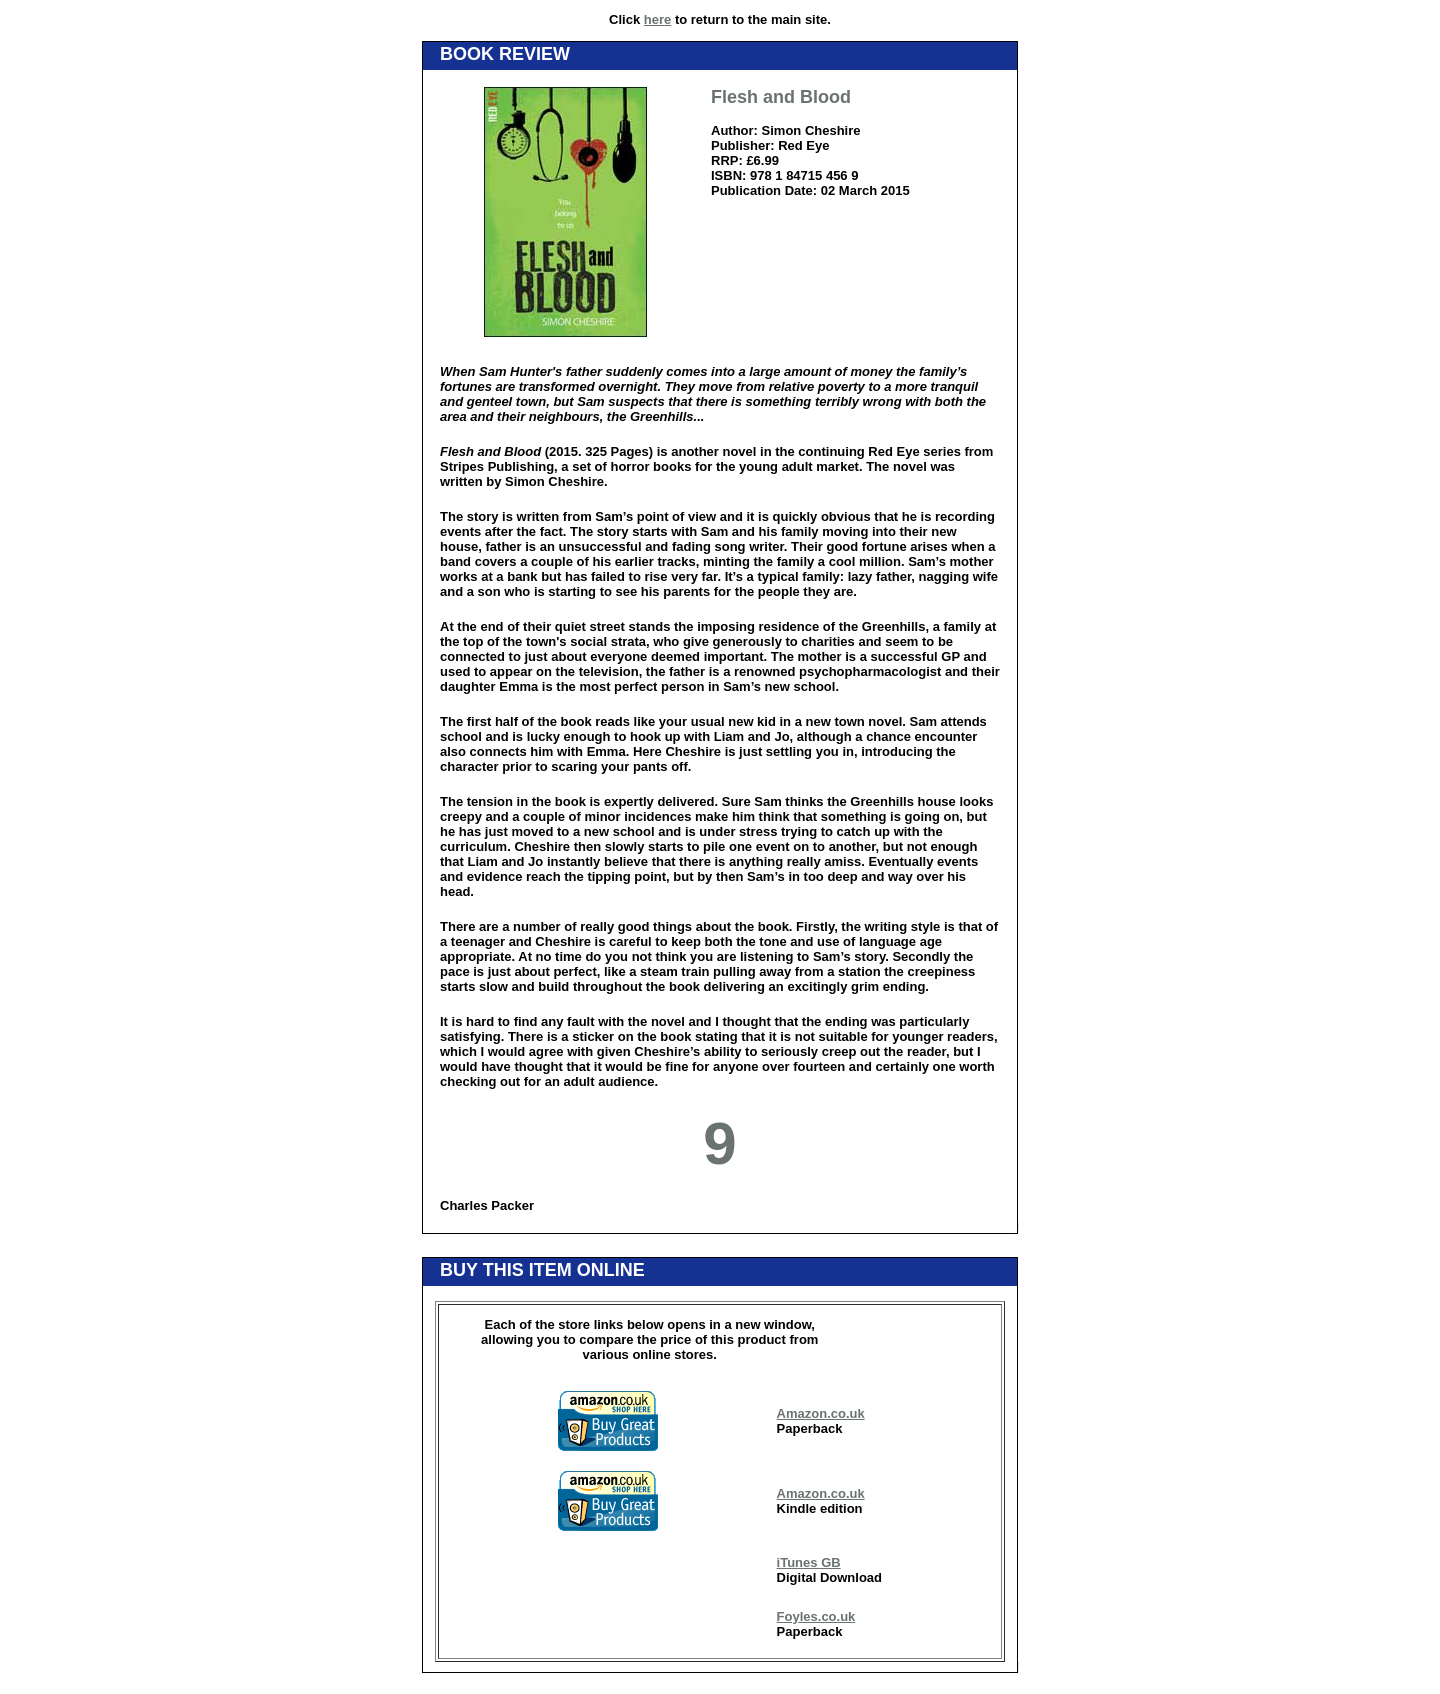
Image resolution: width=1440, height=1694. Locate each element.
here (657, 19)
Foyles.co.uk (816, 1616)
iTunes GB (809, 1562)
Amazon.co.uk (821, 1413)
